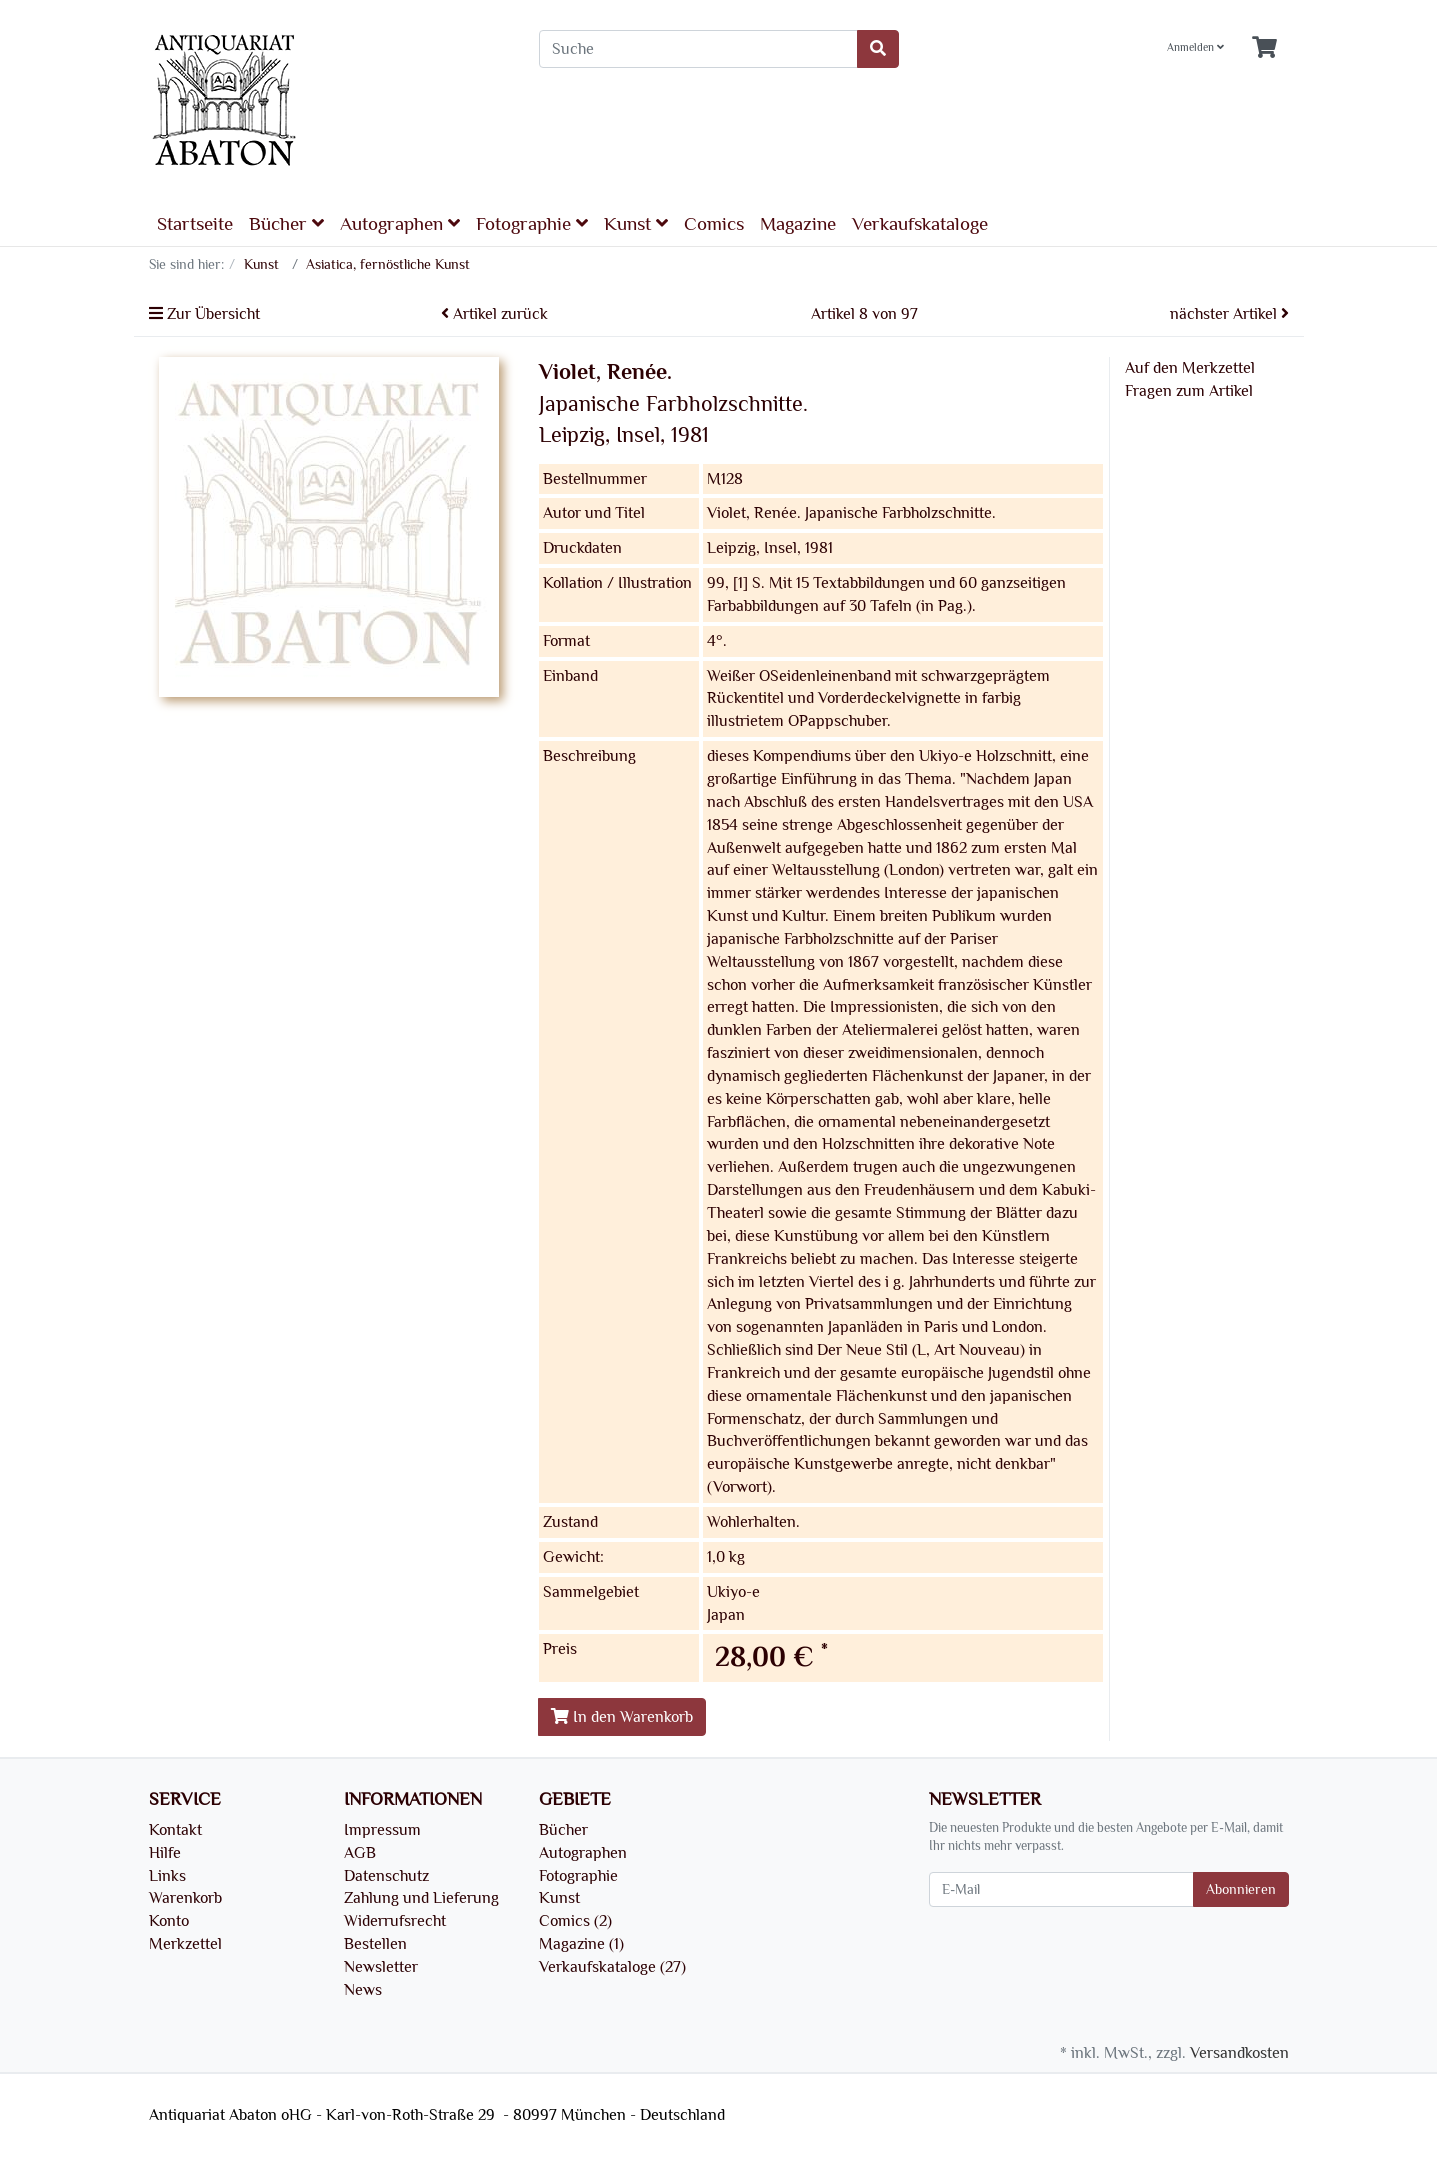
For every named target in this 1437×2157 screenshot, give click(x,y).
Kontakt (175, 1830)
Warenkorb (185, 1898)
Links (167, 1876)
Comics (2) (575, 1921)
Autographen (400, 223)
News (363, 1990)
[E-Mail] (1061, 1889)
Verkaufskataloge (920, 224)
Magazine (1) (581, 1944)
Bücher (286, 223)
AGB (360, 1853)
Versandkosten (1239, 2053)
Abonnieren (1241, 1889)
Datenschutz (386, 1876)
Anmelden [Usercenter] (1195, 47)
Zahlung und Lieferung (421, 1898)
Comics (714, 224)
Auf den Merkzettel (1190, 368)
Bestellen (375, 1944)
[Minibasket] (1264, 48)
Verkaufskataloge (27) (612, 1967)
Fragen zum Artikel (1189, 391)
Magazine (798, 224)
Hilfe (165, 1853)
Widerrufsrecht (395, 1921)
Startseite (195, 224)
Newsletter (381, 1967)
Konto (169, 1921)
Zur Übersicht (204, 314)
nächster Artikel (1229, 314)
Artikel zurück (494, 314)
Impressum (382, 1830)
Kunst (636, 223)
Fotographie (532, 223)
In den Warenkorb (622, 1717)
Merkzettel (185, 1944)
